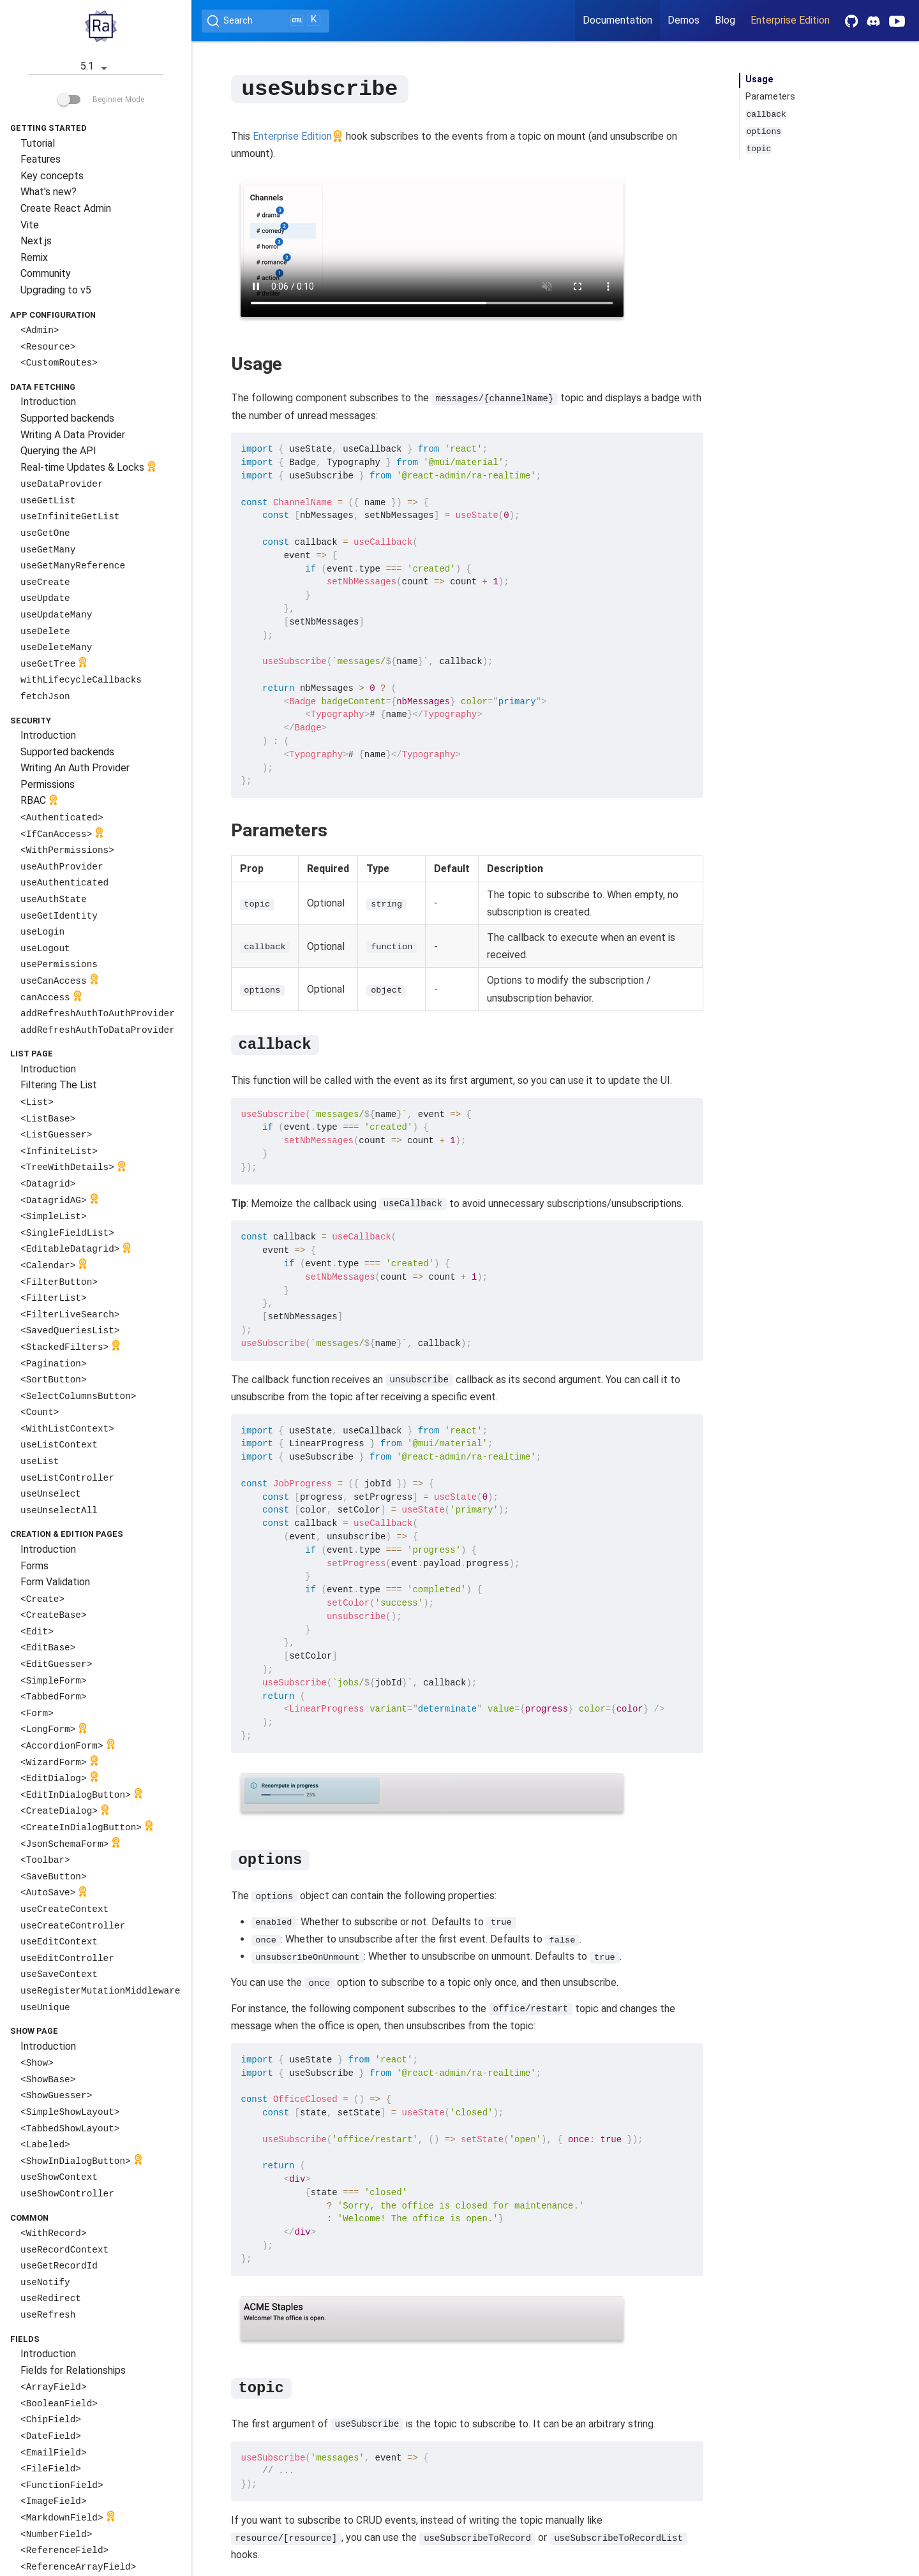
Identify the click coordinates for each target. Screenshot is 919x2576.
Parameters (770, 96)
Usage (759, 79)
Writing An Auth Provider (75, 768)
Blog (725, 20)
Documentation (617, 20)
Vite (29, 225)
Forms (34, 1566)
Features (40, 159)
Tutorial (37, 143)
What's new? (48, 192)
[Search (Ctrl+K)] (265, 21)
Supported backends (67, 418)
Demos (683, 20)
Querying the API (58, 451)
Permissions (47, 784)
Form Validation (55, 1582)
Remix (34, 257)
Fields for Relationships (73, 2370)
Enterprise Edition (790, 20)
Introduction (48, 402)
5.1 (96, 67)
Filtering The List (58, 1085)
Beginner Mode (100, 99)
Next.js (36, 241)
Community (45, 273)
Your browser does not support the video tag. (432, 248)
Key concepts (52, 176)
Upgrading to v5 (55, 290)
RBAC (40, 801)
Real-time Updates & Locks (89, 468)
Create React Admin (65, 208)
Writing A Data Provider (72, 435)
